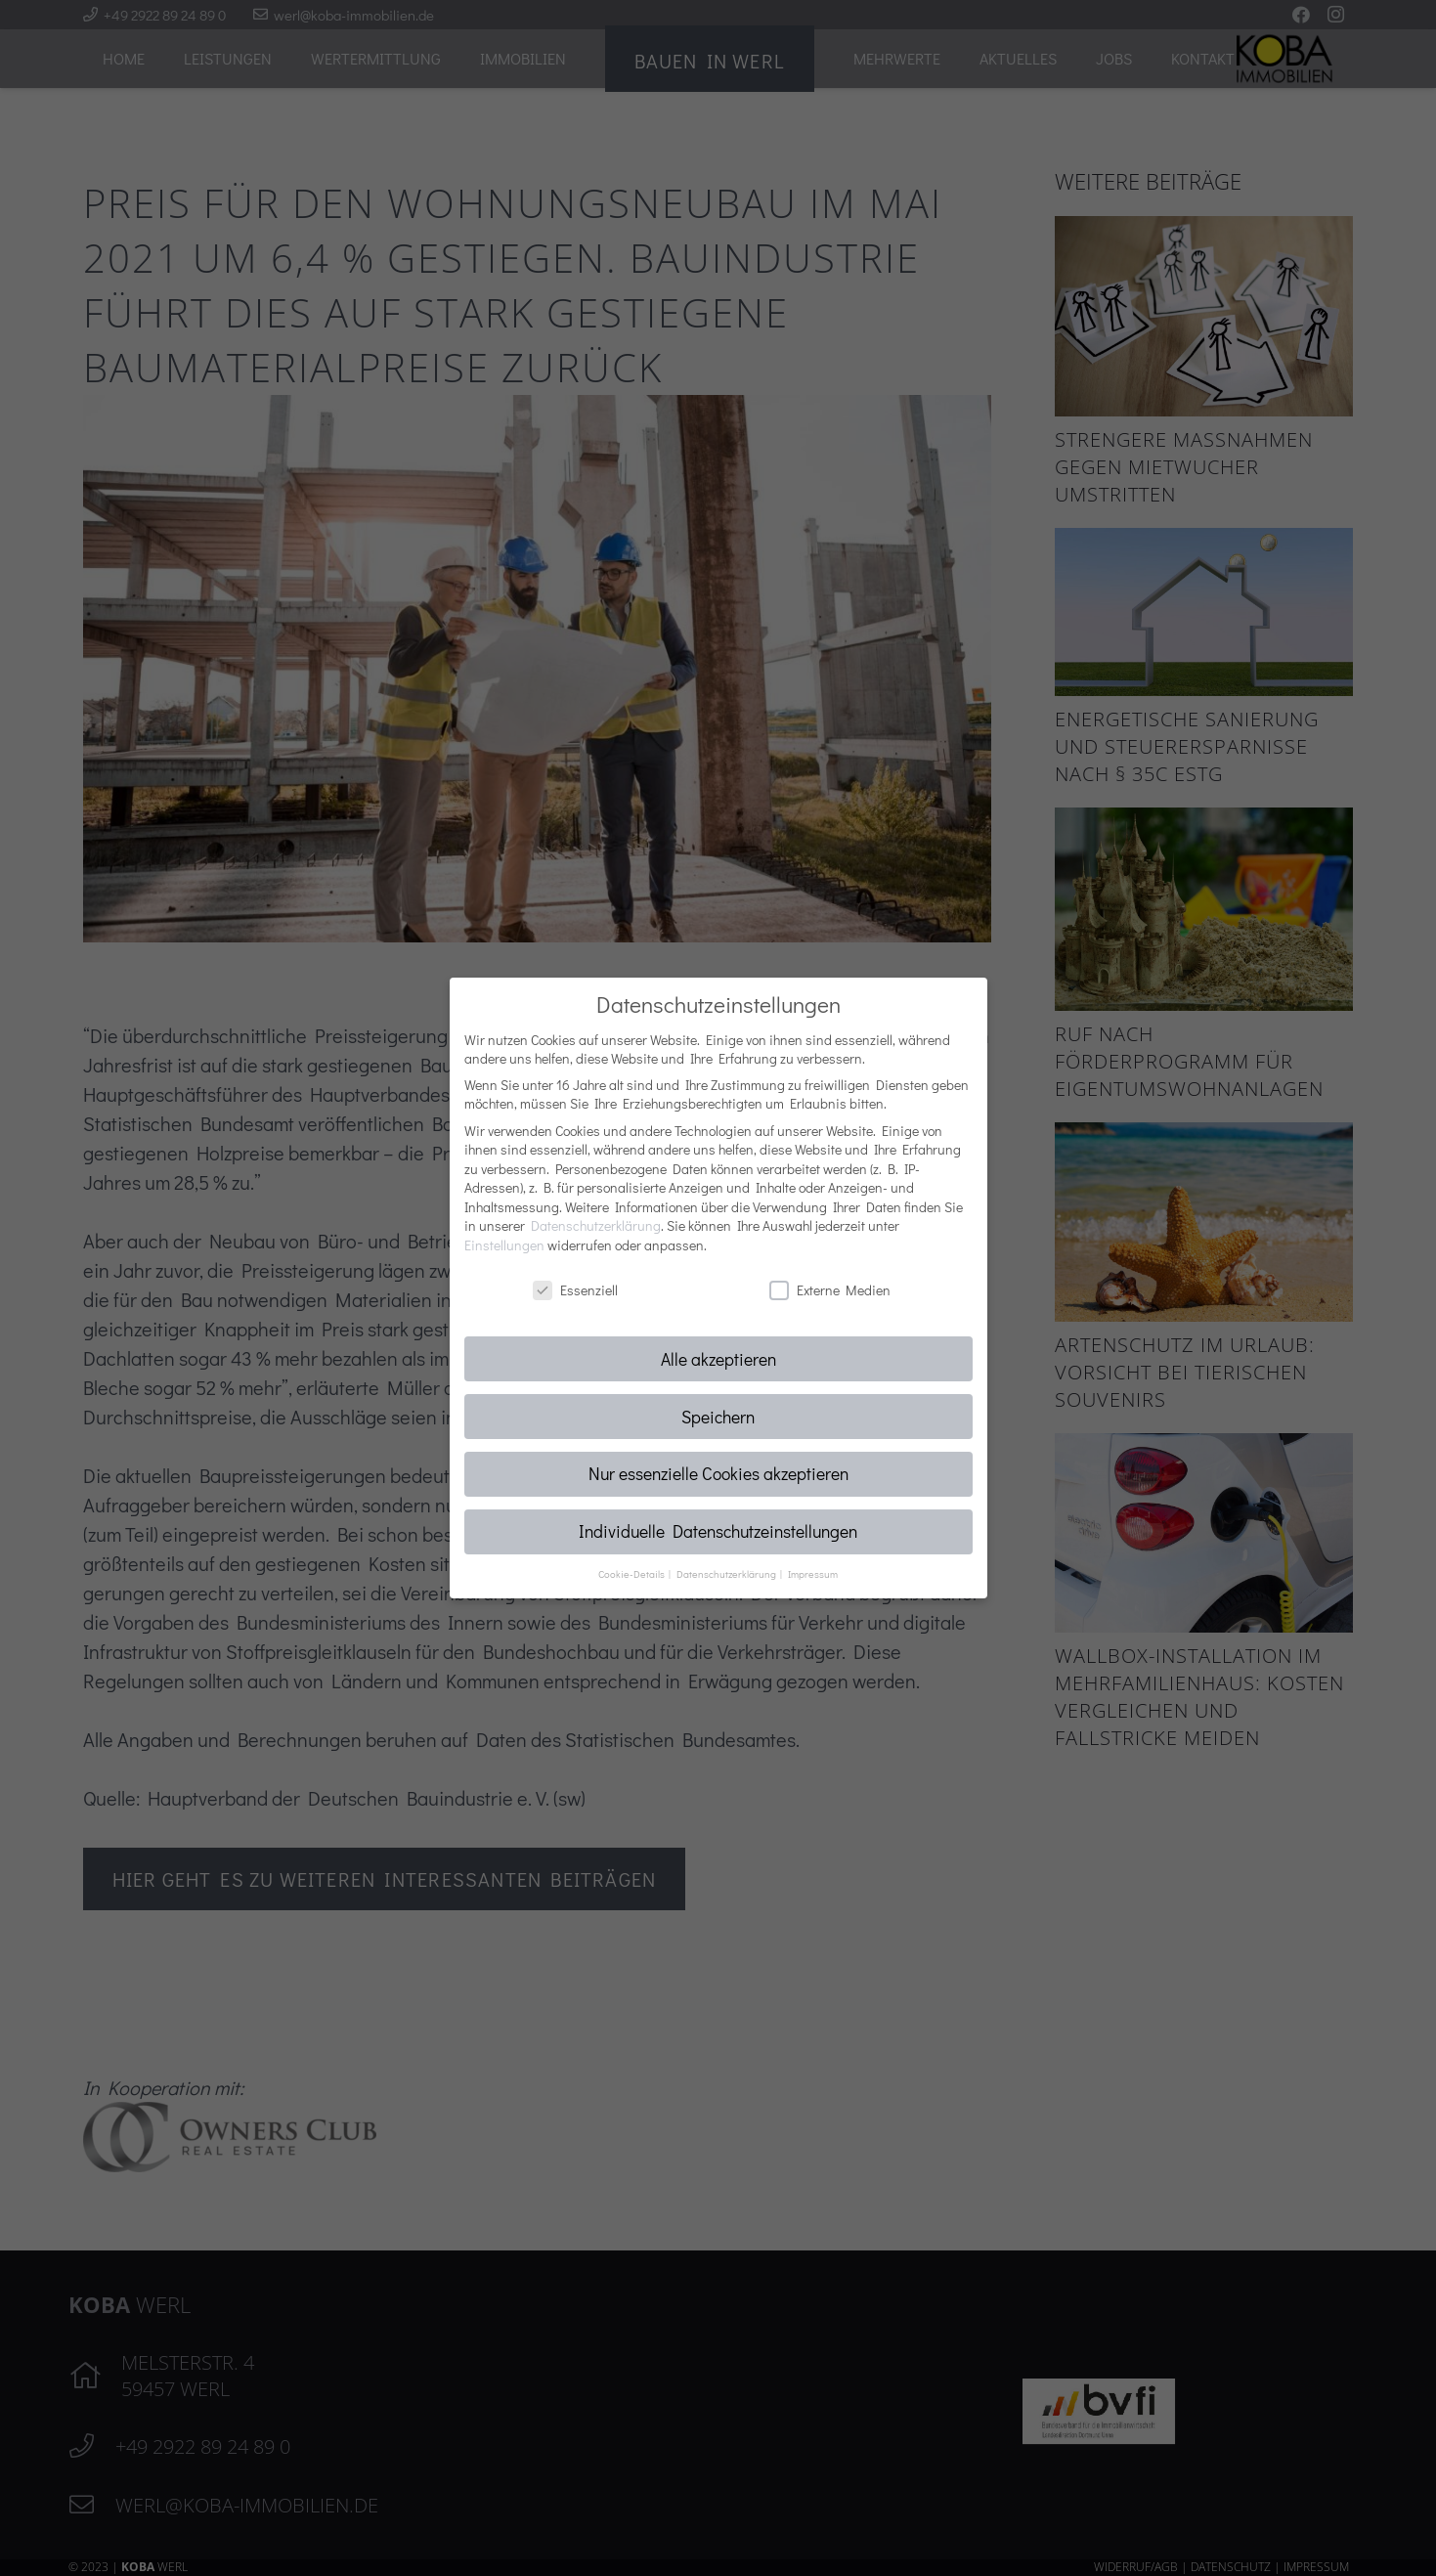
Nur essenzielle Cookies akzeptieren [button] (718, 1474)
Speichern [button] (718, 1417)
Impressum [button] (813, 1574)
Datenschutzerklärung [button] (727, 1574)
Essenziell (575, 1290)
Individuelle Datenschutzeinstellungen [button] (718, 1531)
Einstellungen (504, 1245)
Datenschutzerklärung (596, 1225)
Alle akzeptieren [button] (718, 1359)
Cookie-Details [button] (632, 1574)
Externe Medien (830, 1290)
